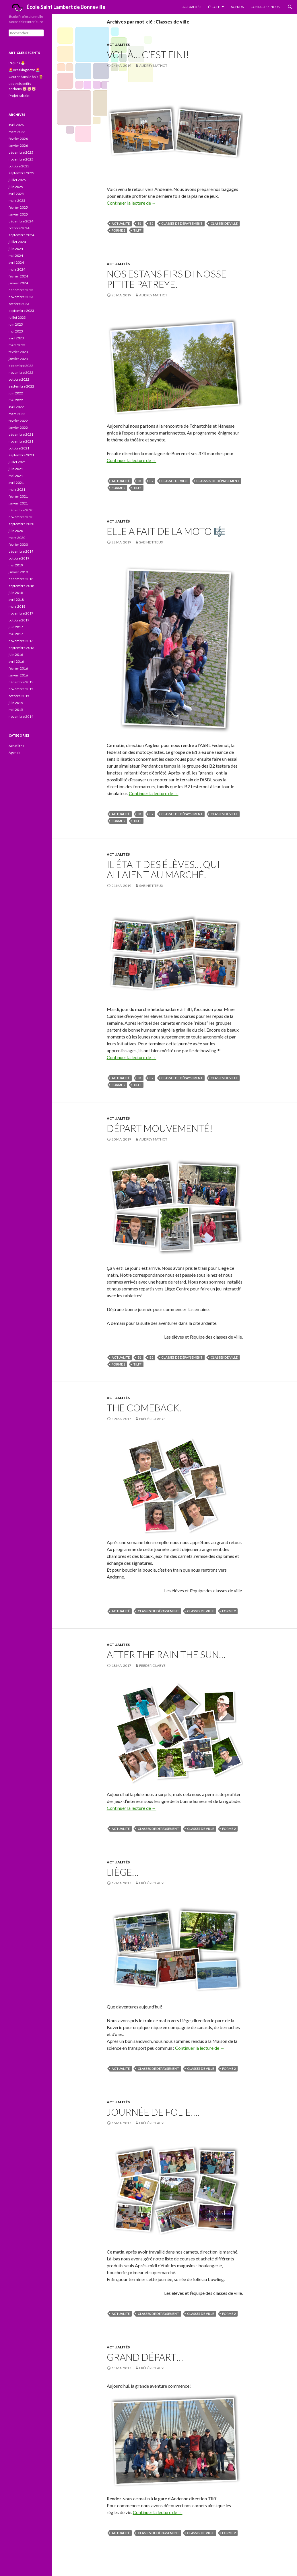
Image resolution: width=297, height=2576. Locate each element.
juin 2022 (16, 393)
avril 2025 (16, 193)
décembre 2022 (21, 365)
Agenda (237, 7)
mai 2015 (16, 709)
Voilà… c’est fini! (148, 54)
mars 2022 (17, 414)
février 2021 (18, 496)
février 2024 (18, 276)
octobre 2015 (19, 696)
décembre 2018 (21, 579)
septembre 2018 (21, 586)
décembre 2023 (21, 290)
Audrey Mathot (153, 65)
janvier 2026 (18, 145)
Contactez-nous (265, 7)
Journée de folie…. (153, 2112)
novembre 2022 (21, 372)
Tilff (137, 230)
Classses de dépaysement (217, 481)
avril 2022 (16, 407)
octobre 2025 (19, 166)
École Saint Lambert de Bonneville (57, 7)
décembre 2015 (21, 682)
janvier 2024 (18, 283)
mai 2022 (16, 400)
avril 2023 (16, 338)
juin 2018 (16, 592)
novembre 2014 (21, 716)
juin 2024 (16, 249)
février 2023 (18, 352)
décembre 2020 (21, 510)
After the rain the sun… (166, 1654)
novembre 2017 (21, 613)
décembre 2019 (21, 551)
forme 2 (118, 230)
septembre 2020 (21, 524)
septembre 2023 (21, 310)
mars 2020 (17, 537)
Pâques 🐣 (17, 63)
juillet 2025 (17, 180)
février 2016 (18, 668)
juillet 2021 (17, 462)
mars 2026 (17, 132)
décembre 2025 (21, 152)
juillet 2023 (17, 317)
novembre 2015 (21, 689)
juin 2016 (16, 654)
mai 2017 (16, 634)
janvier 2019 (18, 572)
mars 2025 (17, 200)
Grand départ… (145, 2357)
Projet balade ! (20, 95)
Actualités (192, 7)
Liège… (123, 1872)
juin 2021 (16, 469)
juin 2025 (16, 187)
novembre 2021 (21, 441)
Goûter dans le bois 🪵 (26, 77)
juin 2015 (16, 703)
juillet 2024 (17, 242)
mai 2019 (16, 565)
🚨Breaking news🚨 (24, 70)
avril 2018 (16, 599)
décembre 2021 (21, 434)
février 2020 (18, 544)
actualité (121, 223)
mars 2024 (17, 269)
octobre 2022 (19, 379)
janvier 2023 (18, 359)
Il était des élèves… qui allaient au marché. (163, 869)
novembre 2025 (21, 159)
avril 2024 (16, 262)
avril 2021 (16, 482)
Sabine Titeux (151, 542)
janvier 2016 (18, 675)
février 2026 (18, 138)
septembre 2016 (21, 648)
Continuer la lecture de (131, 203)
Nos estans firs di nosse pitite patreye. (166, 279)
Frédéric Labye (152, 1419)
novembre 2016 (21, 641)
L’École (214, 7)
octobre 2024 (19, 228)
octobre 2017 (19, 620)
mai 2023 (16, 331)
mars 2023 (17, 345)
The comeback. (144, 1407)
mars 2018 (17, 606)
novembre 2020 (21, 517)
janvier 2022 (18, 427)
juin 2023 (16, 324)
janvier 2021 (18, 503)
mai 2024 (16, 255)
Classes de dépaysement (182, 223)
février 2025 (18, 207)
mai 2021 (16, 476)
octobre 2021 (19, 448)
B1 (139, 223)
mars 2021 (17, 489)
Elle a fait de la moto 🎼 (166, 531)
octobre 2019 (19, 558)
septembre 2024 (21, 235)
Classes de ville (224, 223)
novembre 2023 (21, 297)
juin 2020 (16, 531)
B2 (151, 223)
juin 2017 (16, 627)
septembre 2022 (21, 386)
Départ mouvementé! (160, 1128)
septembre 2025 (21, 173)
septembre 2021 (21, 455)
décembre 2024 (21, 221)
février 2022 (18, 420)
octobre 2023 (19, 304)
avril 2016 (16, 661)
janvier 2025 (18, 214)
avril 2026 (16, 125)
